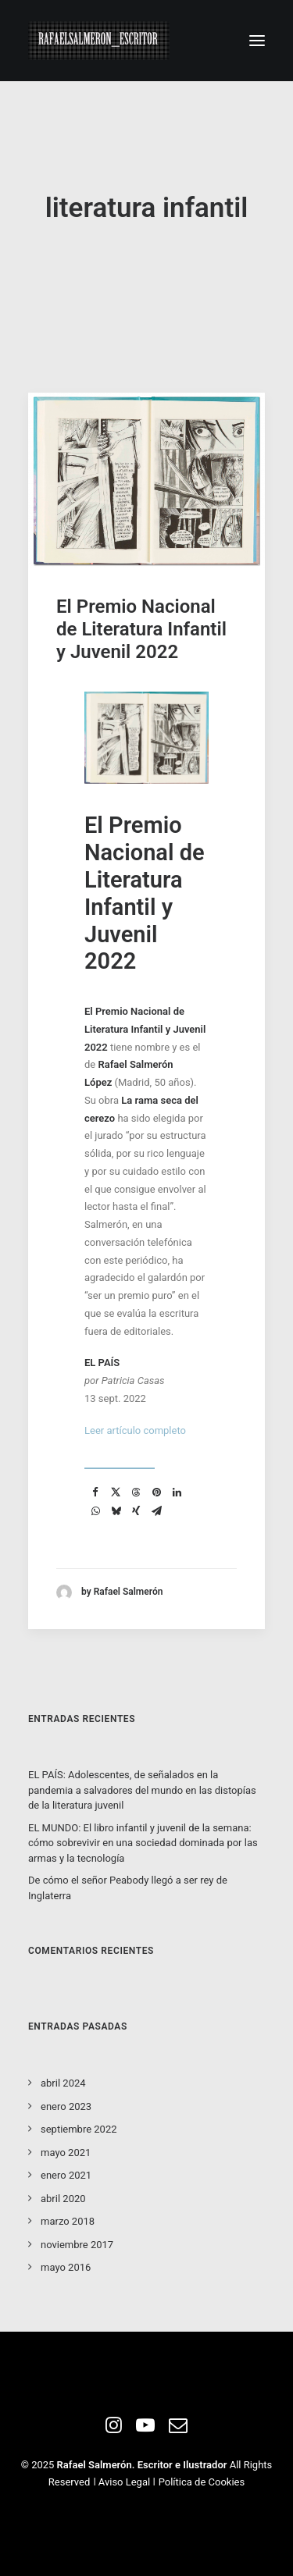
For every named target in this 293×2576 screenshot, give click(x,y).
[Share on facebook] (95, 1492)
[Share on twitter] (115, 1492)
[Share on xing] (136, 1511)
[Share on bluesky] (115, 1511)
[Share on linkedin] (176, 1492)
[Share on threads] (136, 1492)
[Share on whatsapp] (95, 1511)
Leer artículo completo (135, 1430)
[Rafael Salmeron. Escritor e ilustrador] (99, 40)
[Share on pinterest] (156, 1492)
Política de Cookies (202, 2482)
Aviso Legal (124, 2482)
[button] (257, 40)
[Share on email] (156, 1511)
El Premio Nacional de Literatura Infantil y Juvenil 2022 (141, 629)
